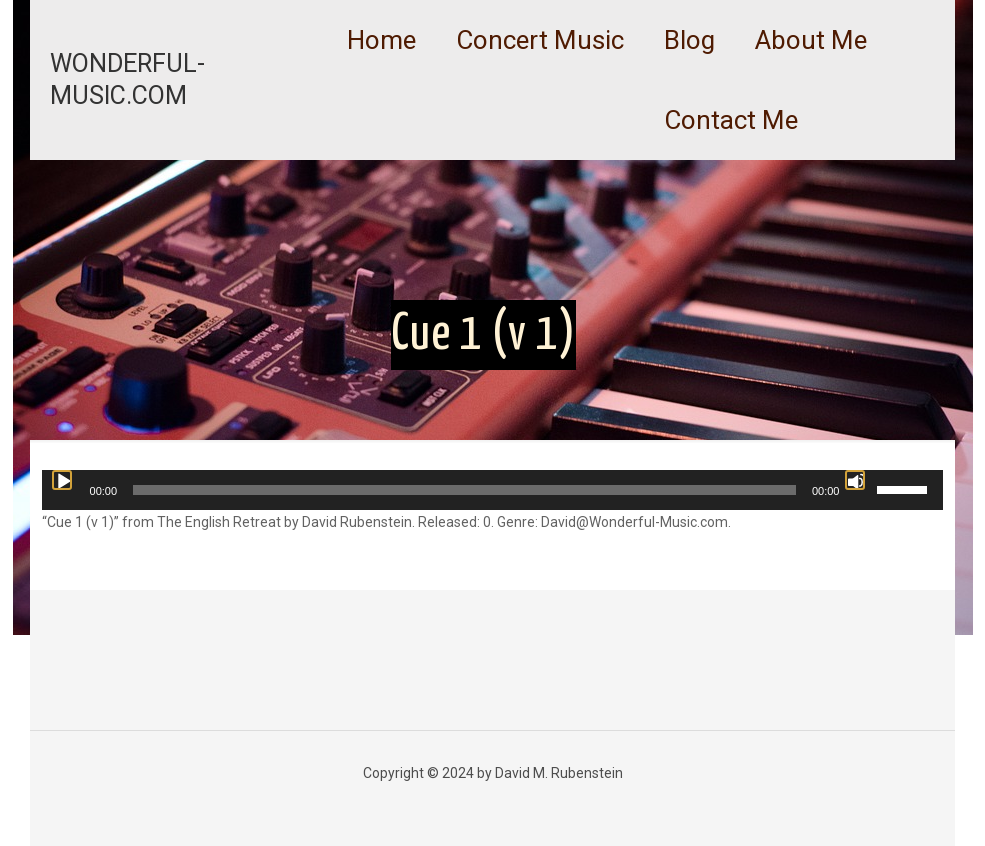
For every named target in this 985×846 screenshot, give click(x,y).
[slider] (464, 490)
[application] (493, 490)
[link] (540, 90)
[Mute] (855, 480)
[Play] (62, 480)
